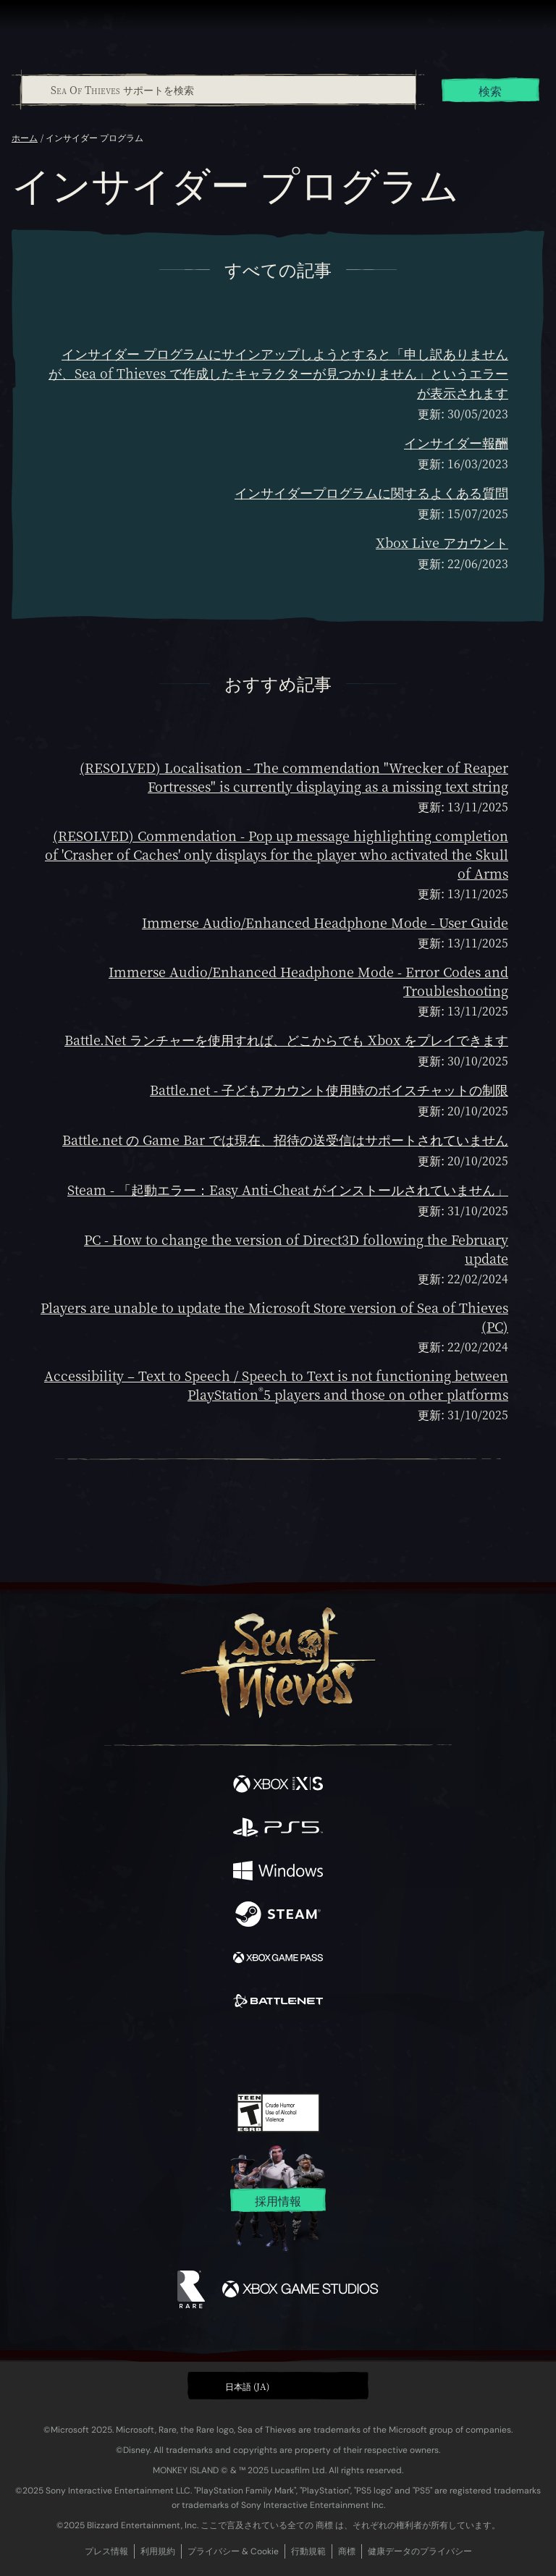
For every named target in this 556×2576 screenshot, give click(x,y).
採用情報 (278, 2200)
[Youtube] (276, 2052)
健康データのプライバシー (420, 2551)
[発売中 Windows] (278, 1872)
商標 (346, 2551)
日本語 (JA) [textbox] (247, 2386)
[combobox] (218, 89)
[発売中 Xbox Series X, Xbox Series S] (278, 1786)
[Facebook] (174, 2050)
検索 (490, 91)
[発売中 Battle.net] (278, 2003)
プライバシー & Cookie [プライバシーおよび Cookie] (233, 2551)
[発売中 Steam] (278, 1916)
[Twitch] (233, 2052)
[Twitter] (202, 2050)
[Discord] (319, 2052)
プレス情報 (106, 2551)
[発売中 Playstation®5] (278, 1829)
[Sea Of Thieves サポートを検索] (219, 89)
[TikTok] (350, 2052)
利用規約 (157, 2551)
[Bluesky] (380, 2052)
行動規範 (308, 2551)
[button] (278, 2385)
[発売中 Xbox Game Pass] (278, 1959)
